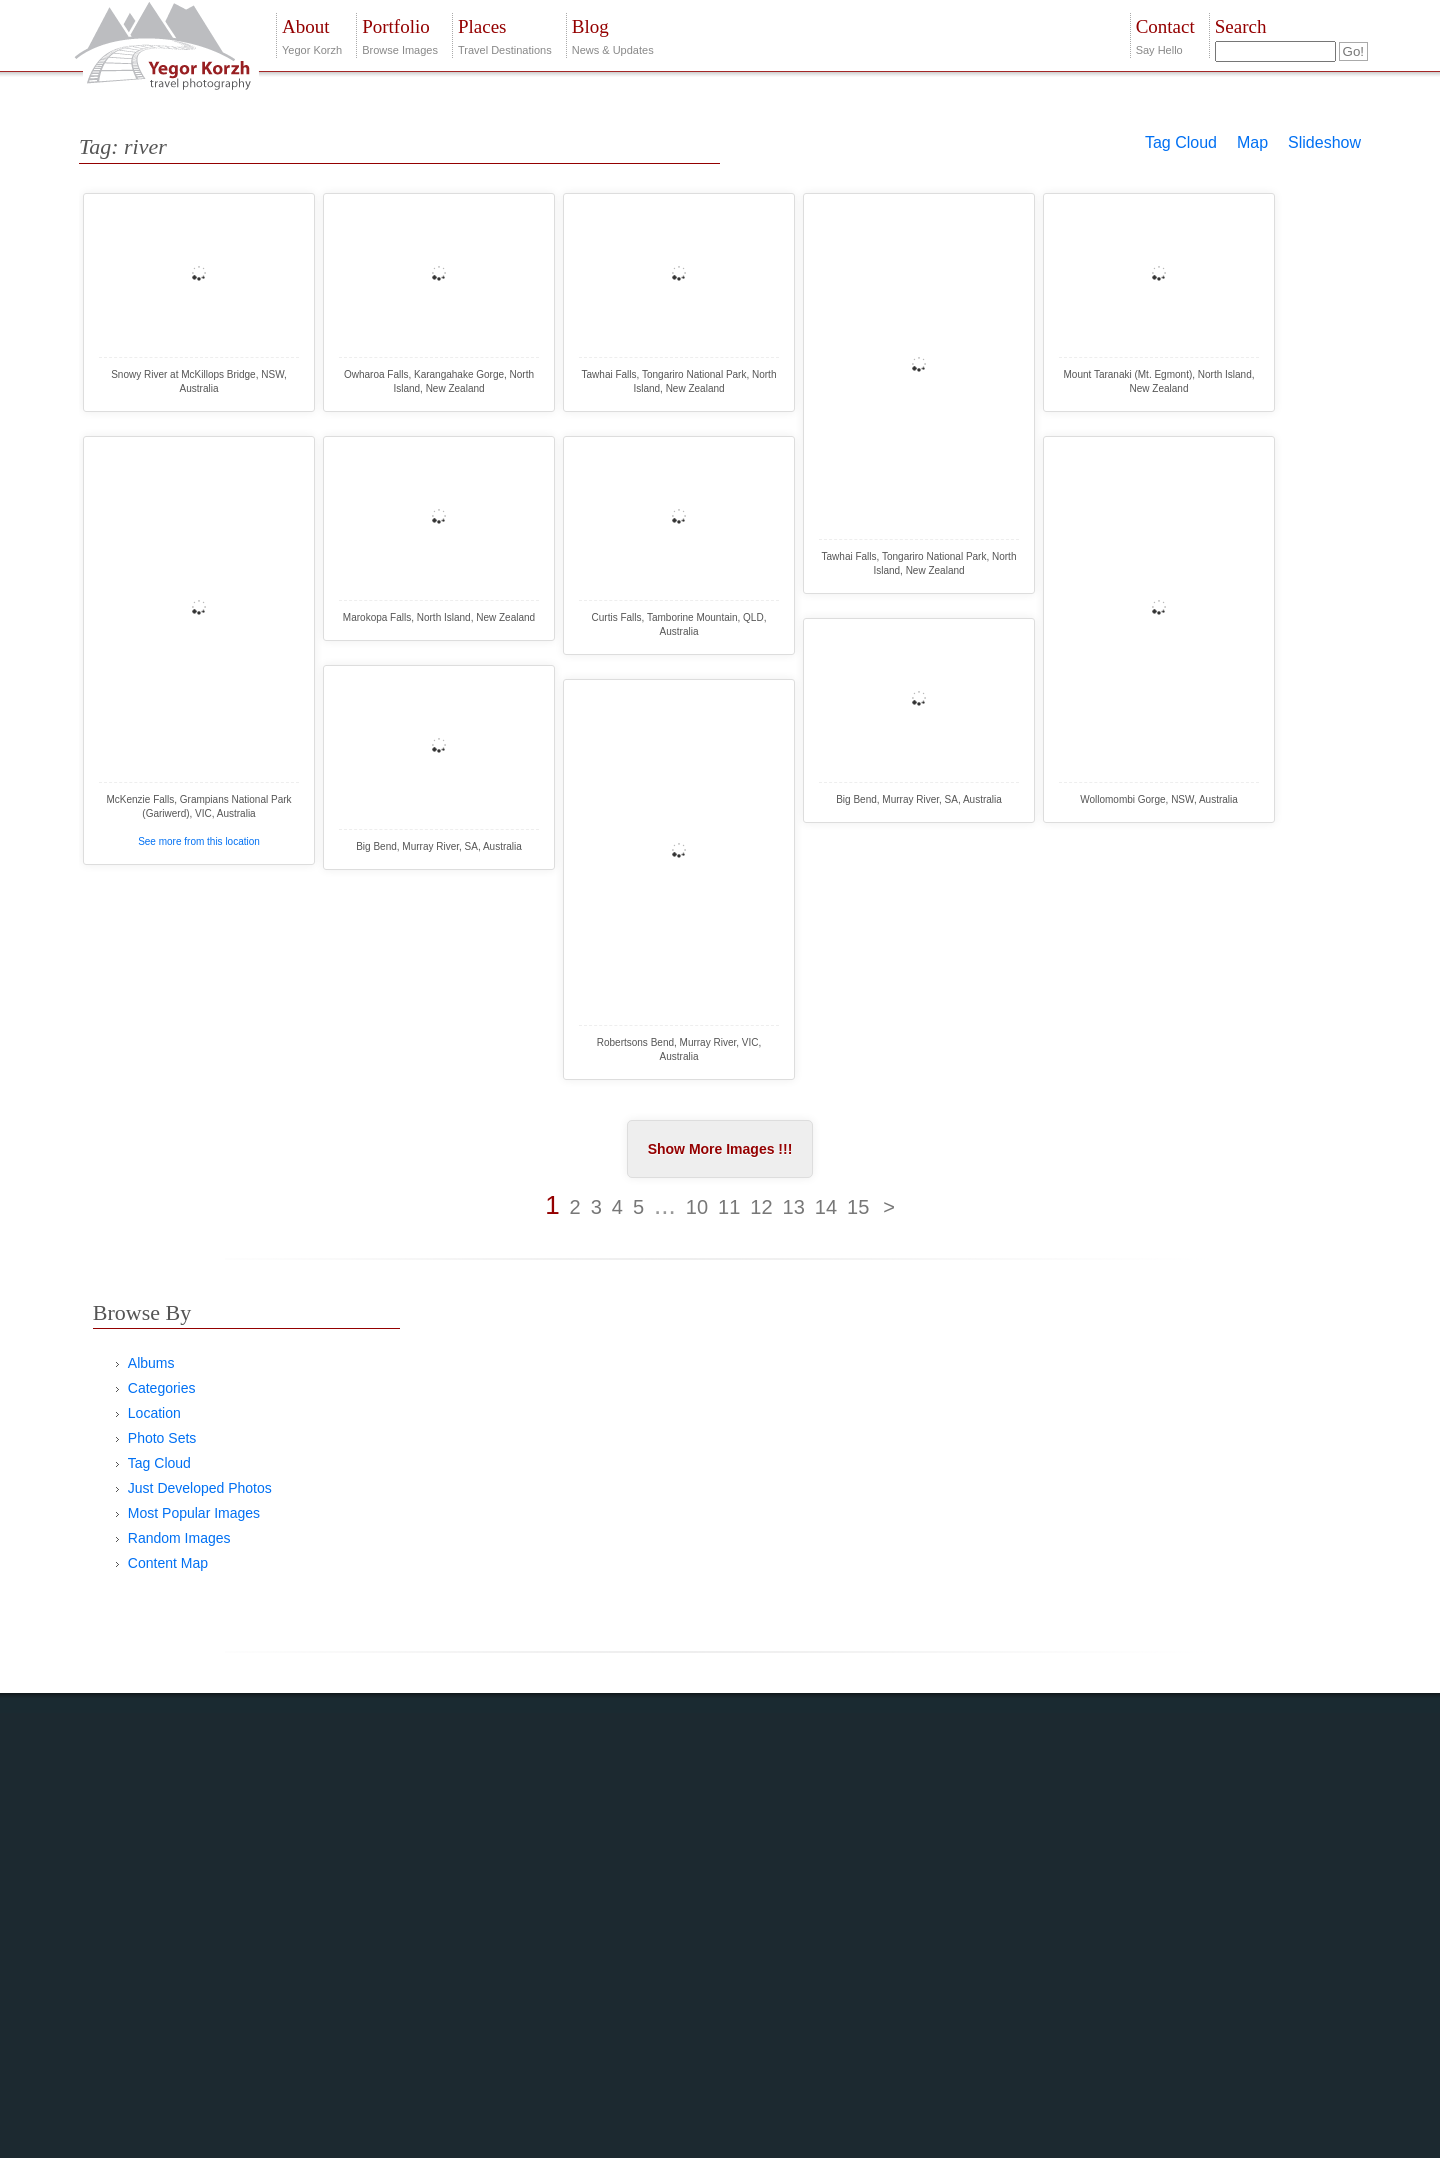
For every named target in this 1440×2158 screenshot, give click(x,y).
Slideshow (1324, 142)
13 (794, 1207)
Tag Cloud (1181, 142)
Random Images (179, 1538)
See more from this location (199, 841)
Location (154, 1413)
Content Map (168, 1563)
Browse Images (400, 34)
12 (761, 1207)
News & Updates (613, 34)
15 (858, 1207)
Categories (162, 1388)
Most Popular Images (194, 1513)
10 (697, 1207)
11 (729, 1207)
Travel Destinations (505, 34)
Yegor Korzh (312, 34)
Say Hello (1165, 34)
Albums (151, 1363)
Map (1252, 142)
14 (826, 1207)
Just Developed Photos (200, 1488)
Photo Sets (162, 1438)
